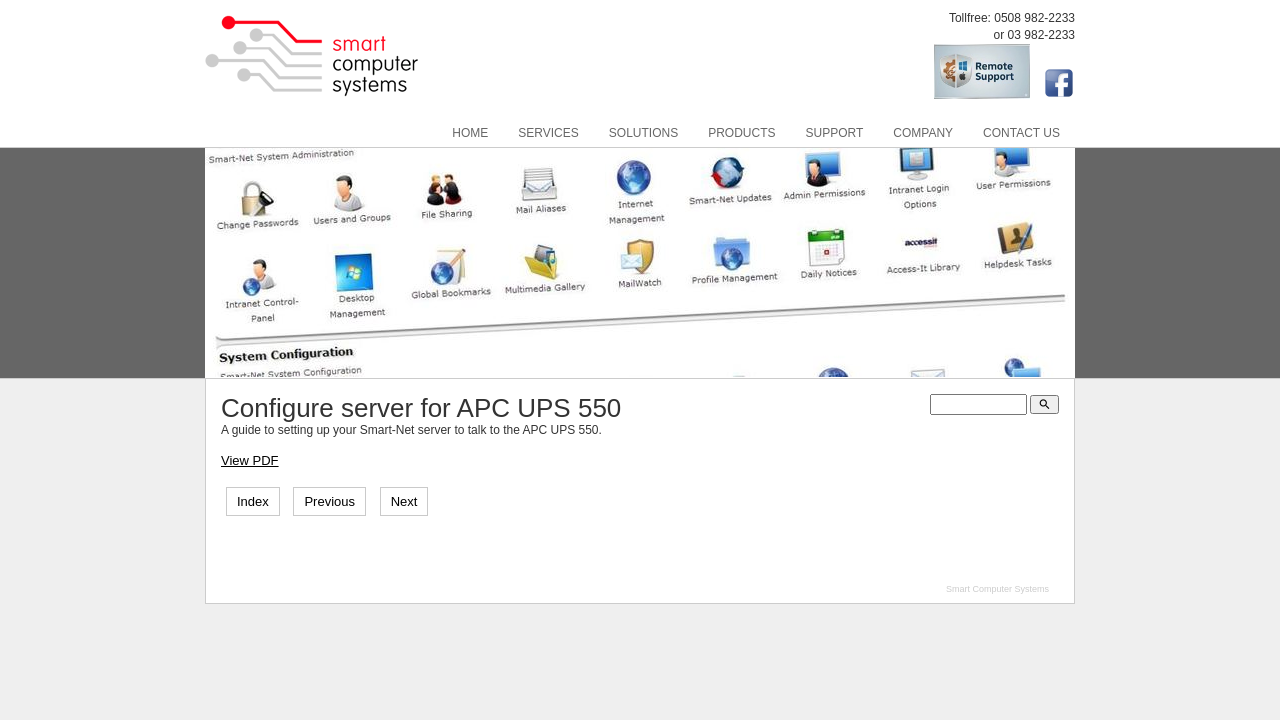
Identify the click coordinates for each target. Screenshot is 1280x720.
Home (470, 133)
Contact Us (1021, 133)
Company (923, 133)
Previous (329, 501)
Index (253, 501)
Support (835, 133)
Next (404, 501)
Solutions (643, 133)
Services (548, 133)
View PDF (250, 460)
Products (741, 133)
